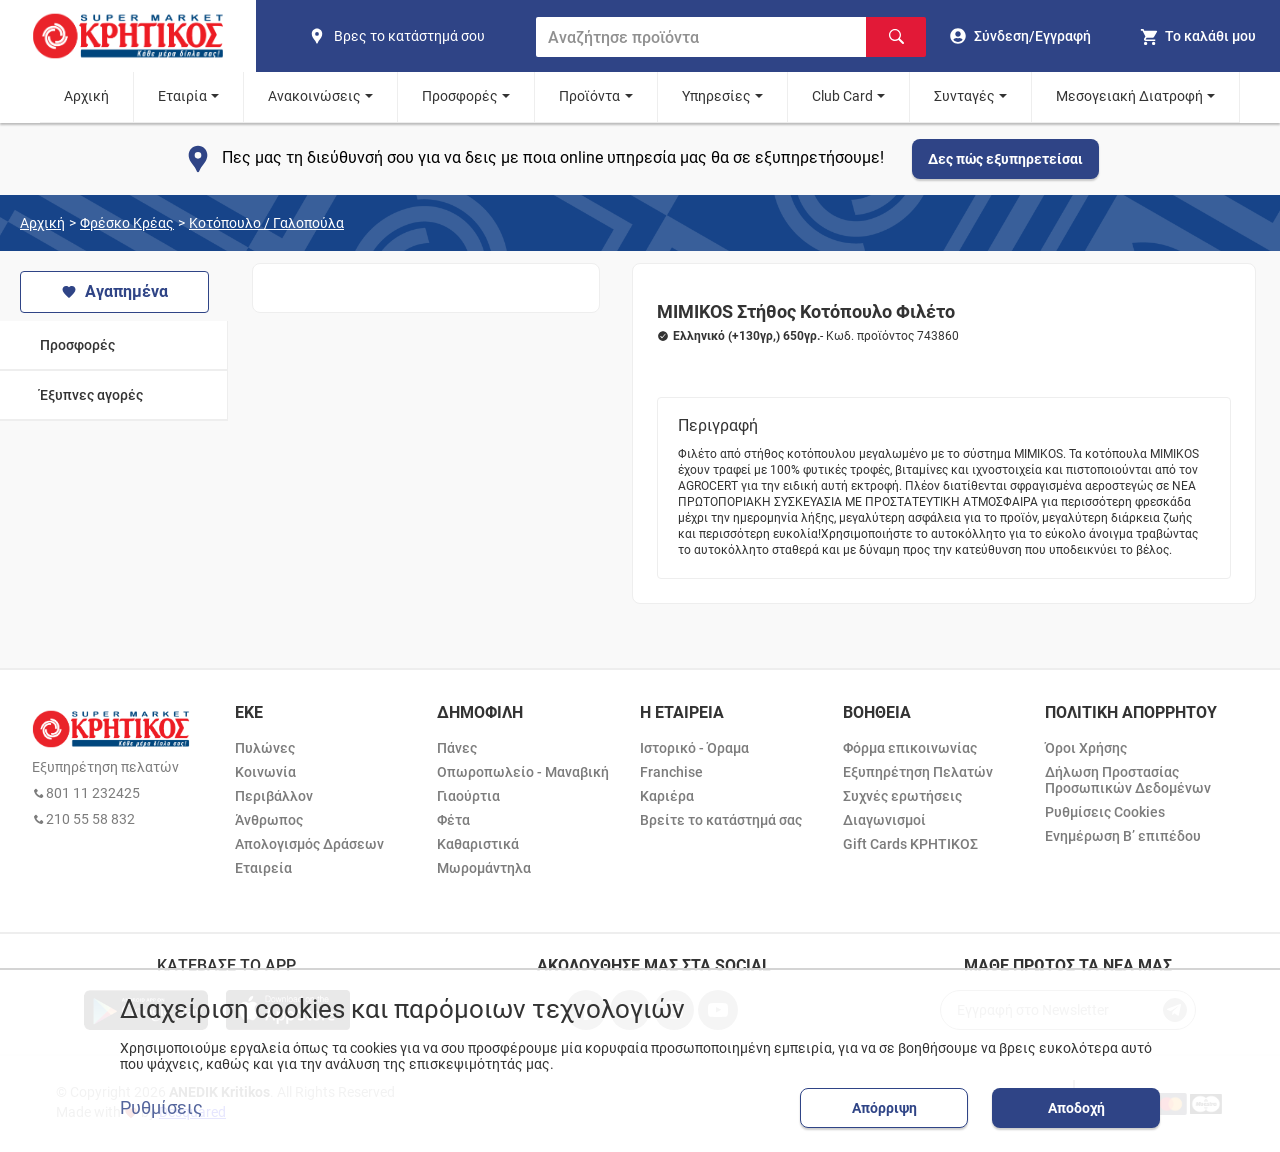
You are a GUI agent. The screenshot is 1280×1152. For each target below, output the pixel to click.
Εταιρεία (263, 868)
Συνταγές (964, 96)
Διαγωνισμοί (884, 820)
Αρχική (86, 96)
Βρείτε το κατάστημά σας (721, 820)
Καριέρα (667, 796)
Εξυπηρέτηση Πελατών (918, 772)
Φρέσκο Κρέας (127, 223)
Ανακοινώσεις (314, 96)
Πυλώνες (265, 748)
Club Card (842, 96)
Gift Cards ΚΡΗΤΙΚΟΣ (910, 844)
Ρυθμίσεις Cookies (1105, 812)
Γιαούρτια (468, 796)
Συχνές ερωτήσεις (902, 796)
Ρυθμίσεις (161, 1108)
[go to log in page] (1020, 36)
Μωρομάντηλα (484, 868)
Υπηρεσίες (716, 96)
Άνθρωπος (269, 820)
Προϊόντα (589, 96)
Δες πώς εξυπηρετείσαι (1005, 159)
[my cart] (1197, 36)
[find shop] (414, 36)
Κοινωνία (265, 772)
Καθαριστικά (478, 844)
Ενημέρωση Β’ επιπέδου (1123, 836)
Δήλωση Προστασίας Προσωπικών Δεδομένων (1128, 780)
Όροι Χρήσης (1086, 748)
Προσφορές (460, 96)
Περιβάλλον (274, 796)
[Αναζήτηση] (896, 37)
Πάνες (457, 748)
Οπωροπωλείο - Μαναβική (523, 772)
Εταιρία (182, 96)
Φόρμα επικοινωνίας (910, 748)
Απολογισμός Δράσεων (309, 844)
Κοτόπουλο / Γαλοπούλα (266, 223)
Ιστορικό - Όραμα (694, 748)
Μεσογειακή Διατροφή (1129, 96)
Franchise (671, 772)
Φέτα (453, 820)
